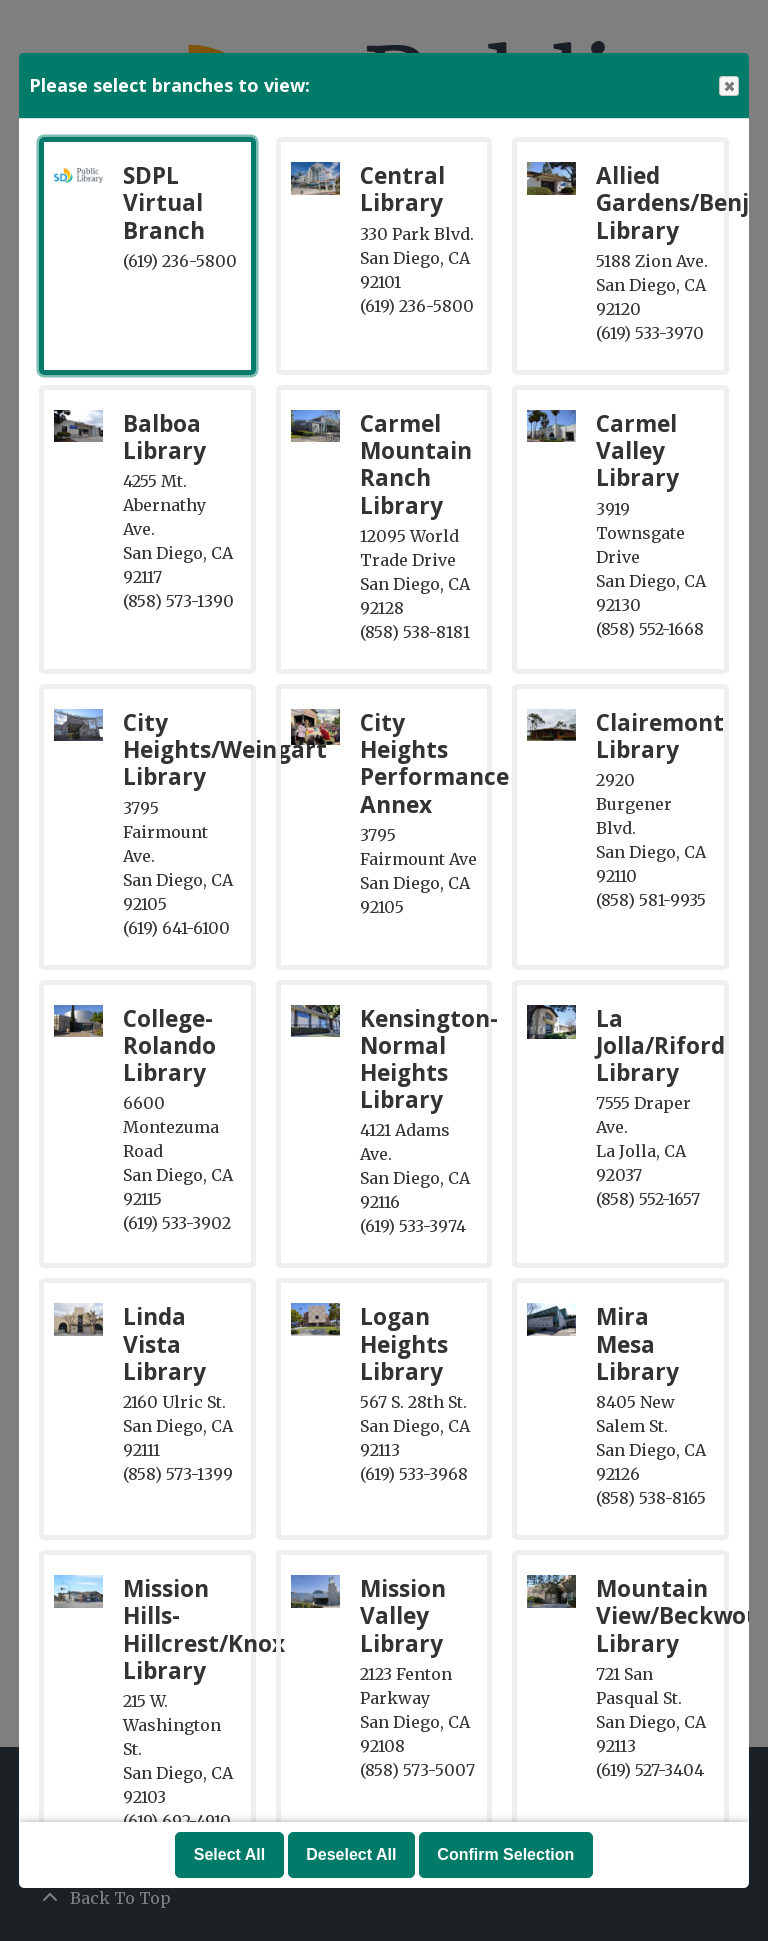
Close (728, 86)
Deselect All (351, 1854)
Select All (229, 1854)
